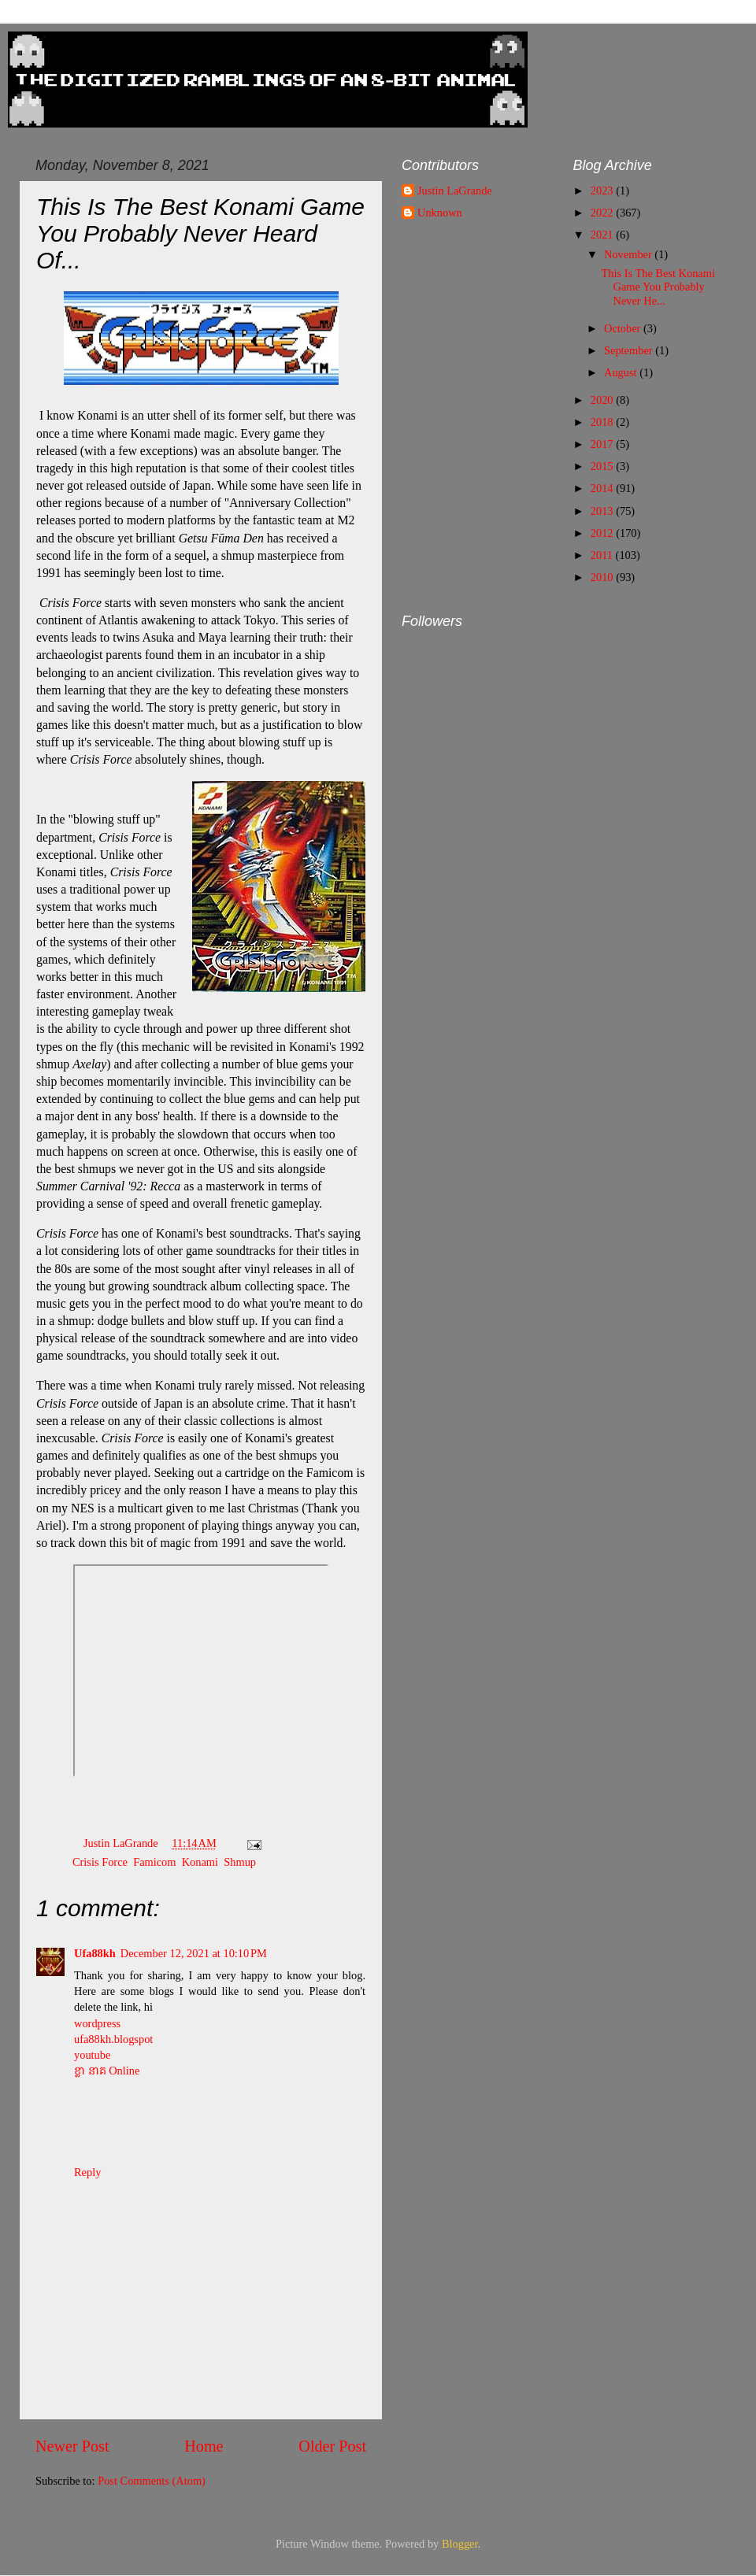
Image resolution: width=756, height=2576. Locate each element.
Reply (87, 2172)
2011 (603, 555)
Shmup (240, 1862)
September (629, 350)
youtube (92, 2055)
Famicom (154, 1862)
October (623, 328)
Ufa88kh (95, 1953)
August (621, 372)
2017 (603, 444)
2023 (603, 190)
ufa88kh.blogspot (113, 2039)
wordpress (97, 2023)
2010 (603, 577)
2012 (603, 533)
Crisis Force (100, 1862)
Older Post (332, 2446)
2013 (603, 511)
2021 (603, 234)
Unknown (439, 212)
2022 (603, 212)
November (629, 254)
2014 (603, 488)
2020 (603, 400)
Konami (200, 1862)
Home (203, 2446)
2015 (603, 466)
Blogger (460, 2543)
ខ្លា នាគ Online (106, 2070)
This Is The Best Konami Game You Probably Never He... (657, 287)
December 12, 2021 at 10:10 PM (193, 1953)
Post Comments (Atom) (152, 2480)
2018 (603, 422)
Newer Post (72, 2446)
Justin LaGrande (454, 190)
